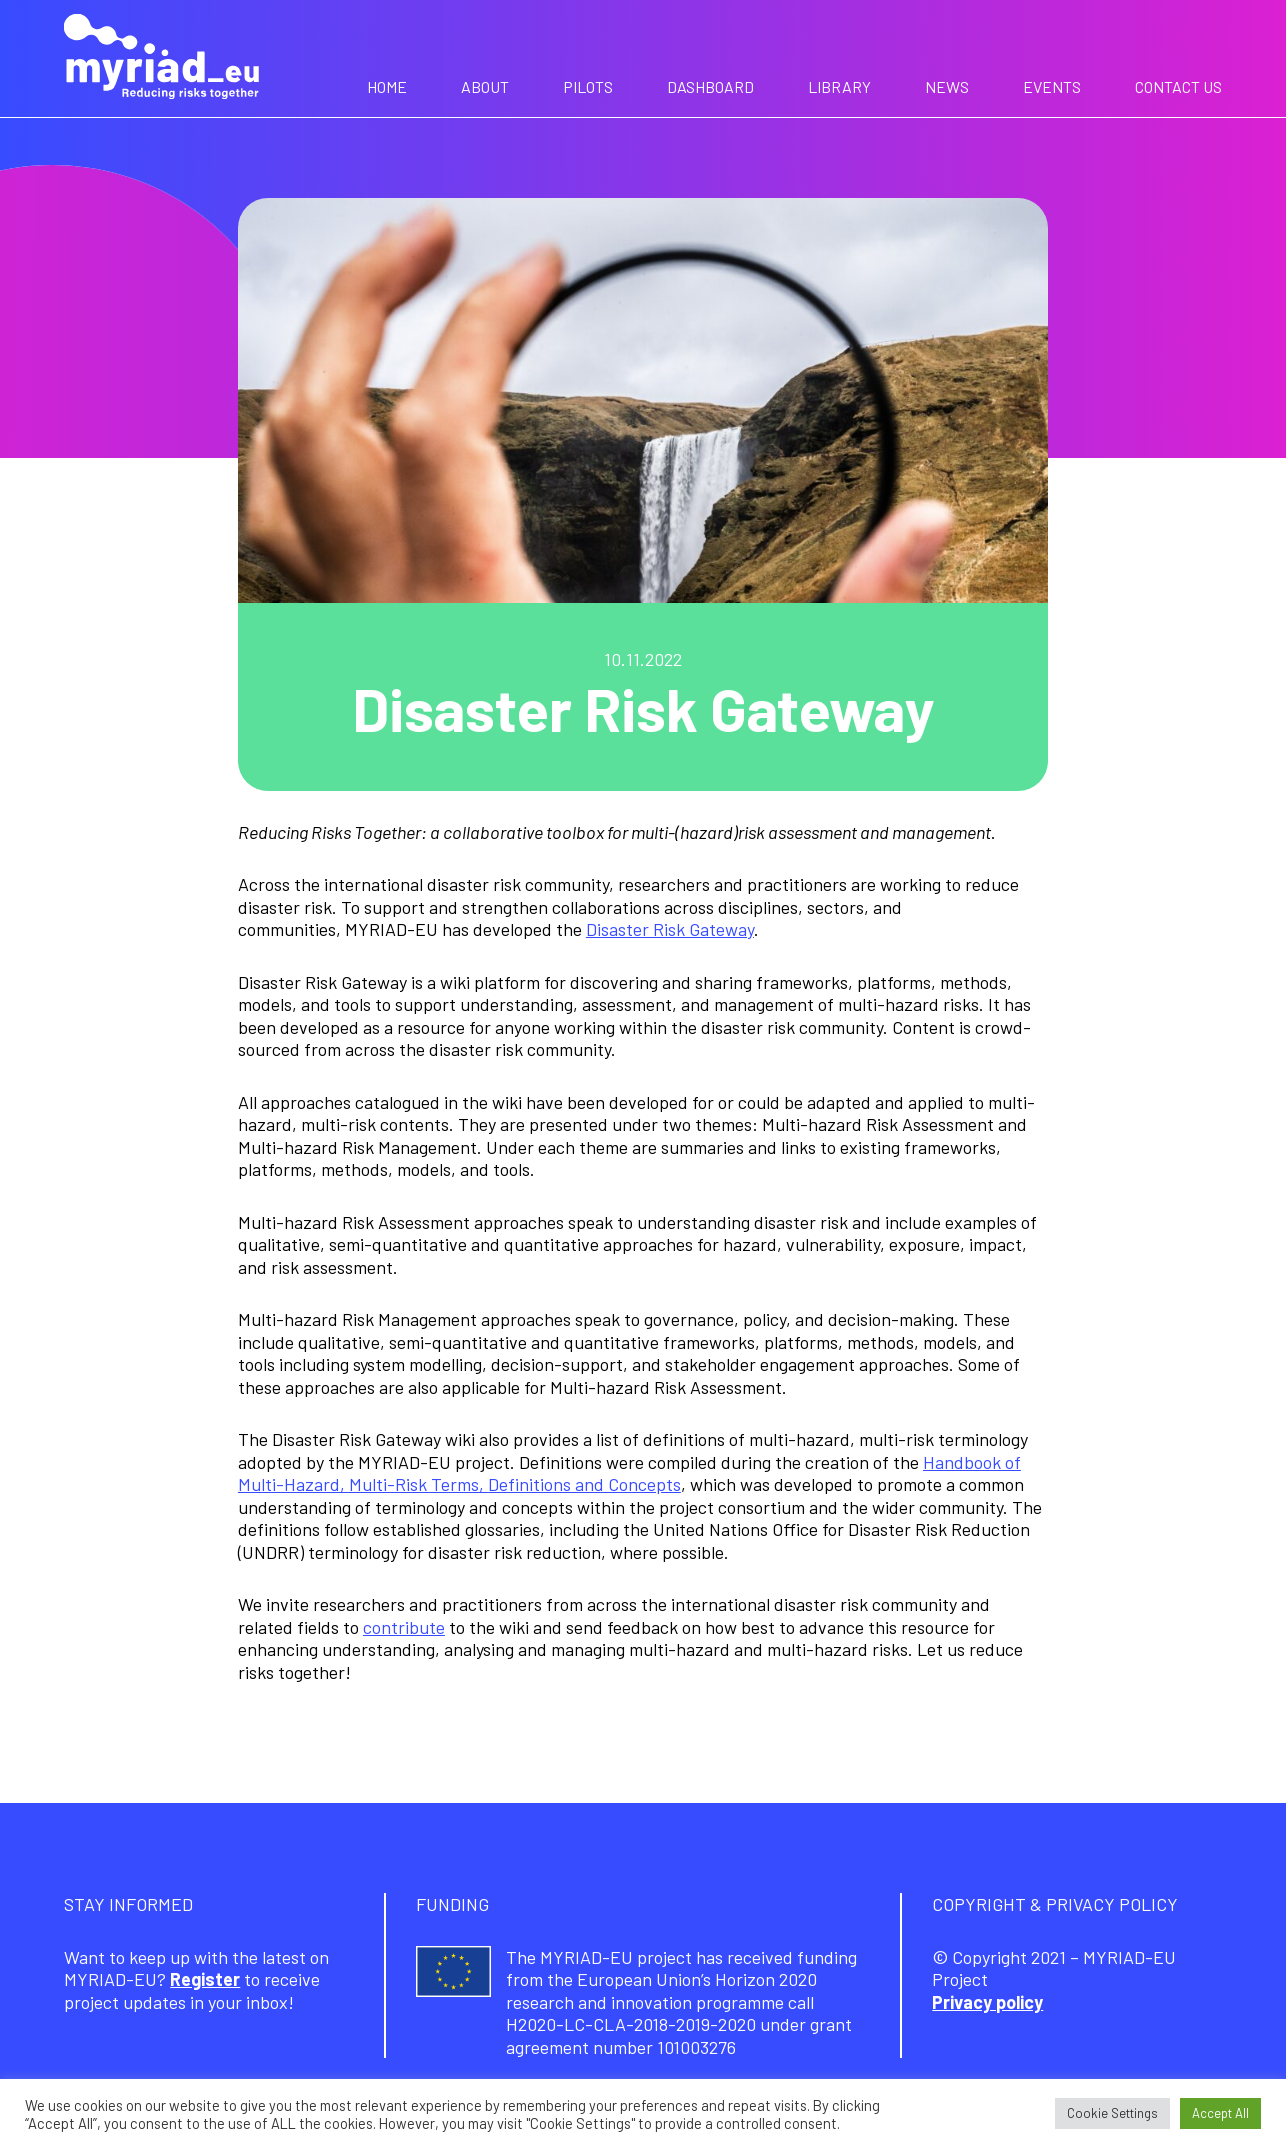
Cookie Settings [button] (1112, 2113)
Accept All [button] (1220, 2113)
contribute (404, 1627)
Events (1052, 86)
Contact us (1178, 86)
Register (205, 1979)
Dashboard (710, 86)
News (947, 86)
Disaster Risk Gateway (670, 929)
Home (387, 86)
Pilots (588, 86)
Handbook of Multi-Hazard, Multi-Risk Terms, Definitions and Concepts (629, 1473)
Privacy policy (987, 2002)
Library (839, 86)
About (485, 86)
